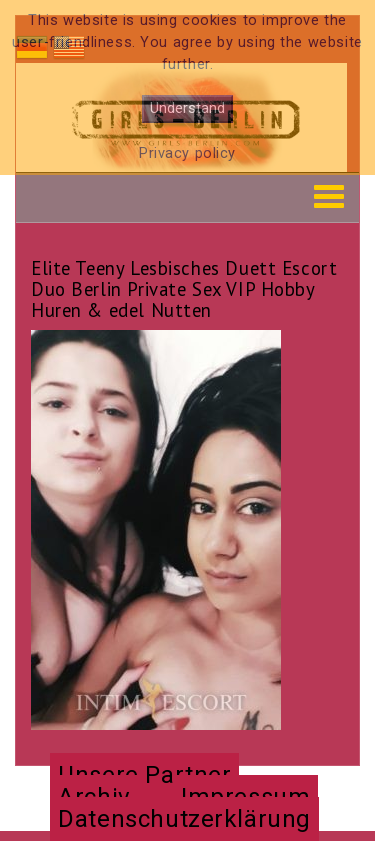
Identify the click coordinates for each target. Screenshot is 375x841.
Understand (187, 108)
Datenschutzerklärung (184, 819)
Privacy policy (187, 153)
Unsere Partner (144, 775)
